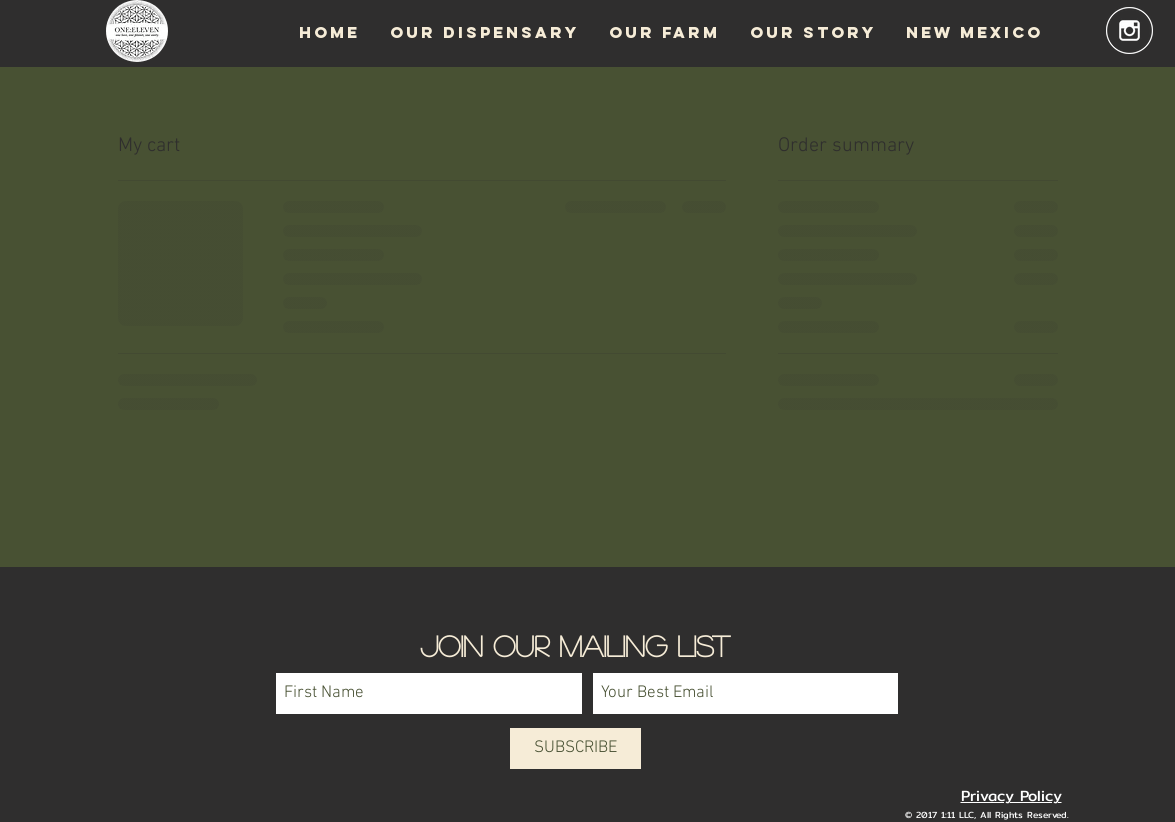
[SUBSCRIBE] (575, 748)
